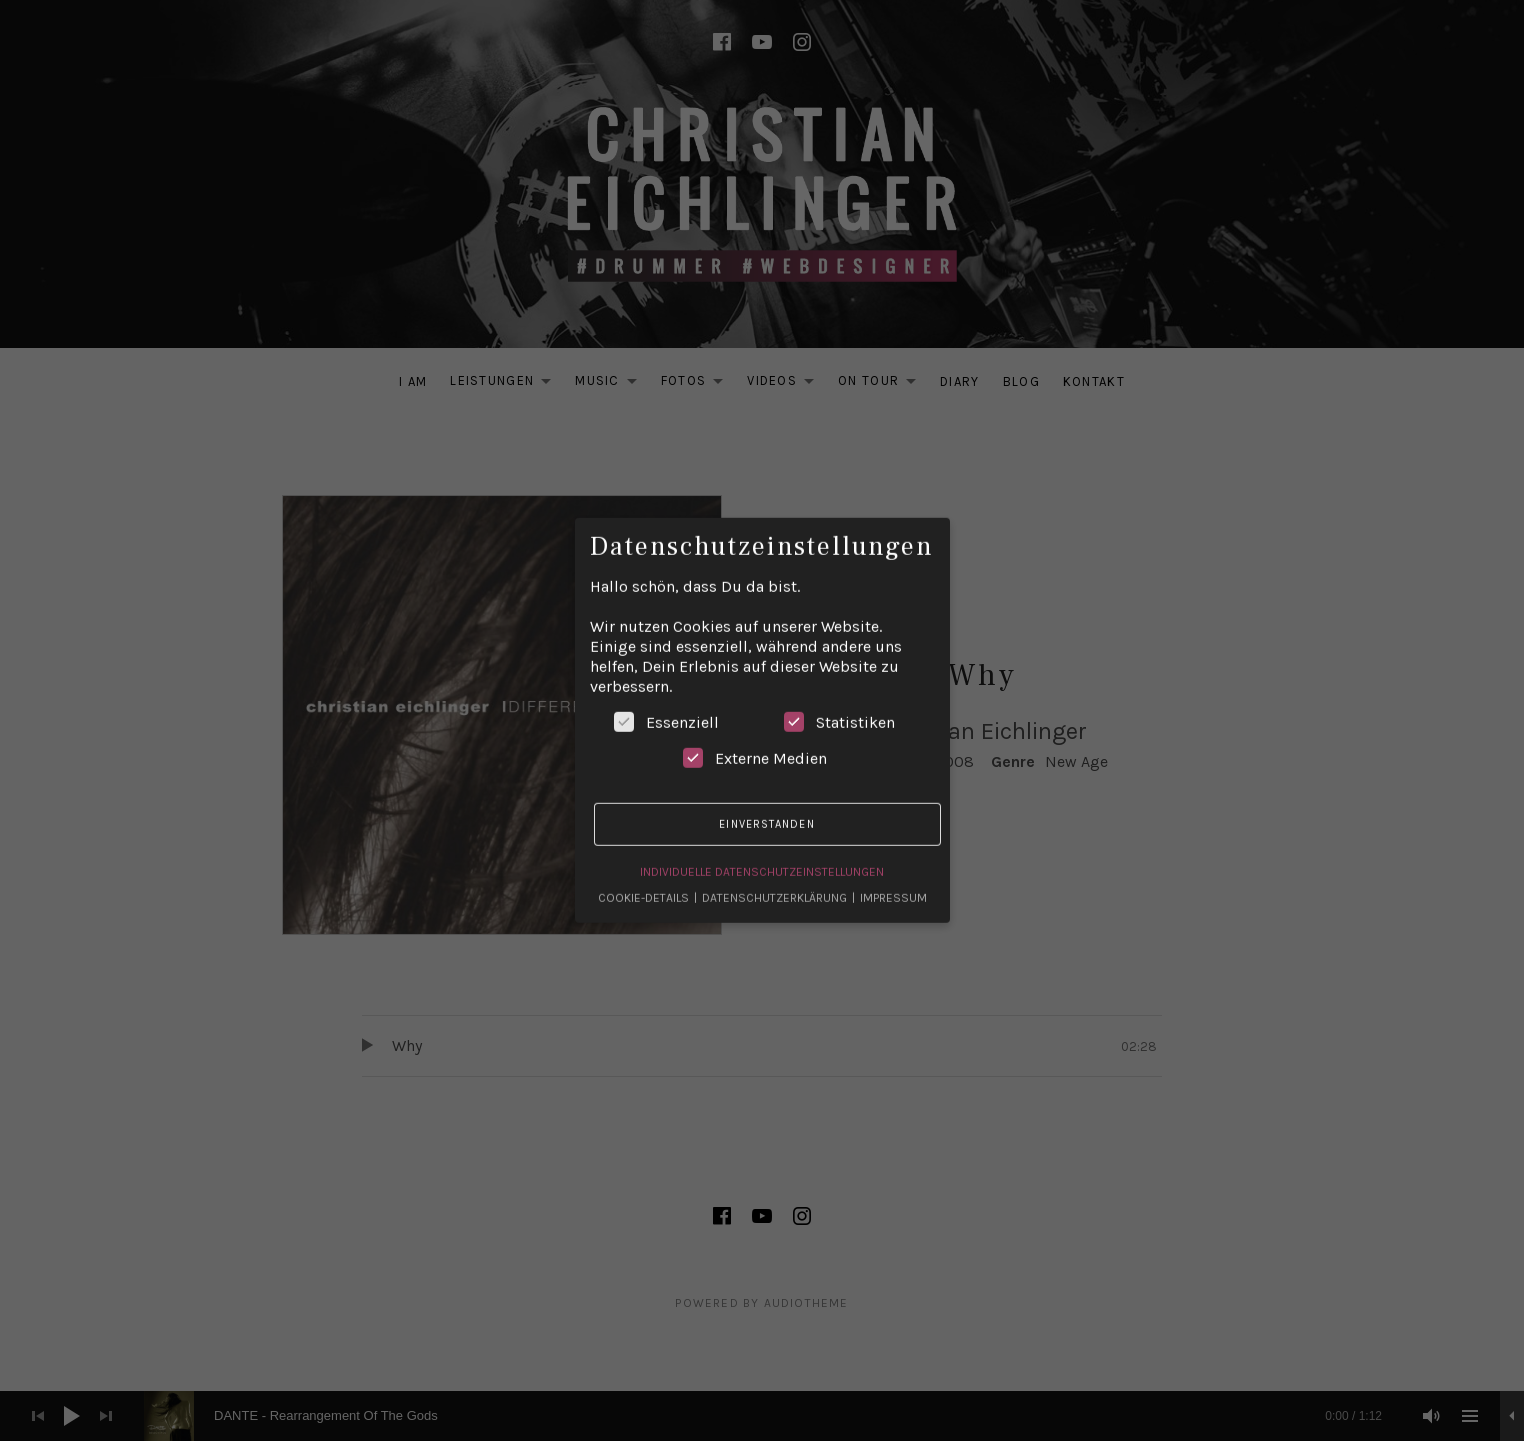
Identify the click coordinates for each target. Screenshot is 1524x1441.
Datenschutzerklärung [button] (776, 886)
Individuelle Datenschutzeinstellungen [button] (762, 860)
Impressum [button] (893, 886)
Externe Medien (755, 747)
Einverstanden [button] (766, 812)
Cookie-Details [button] (645, 886)
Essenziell (666, 711)
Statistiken (839, 711)
